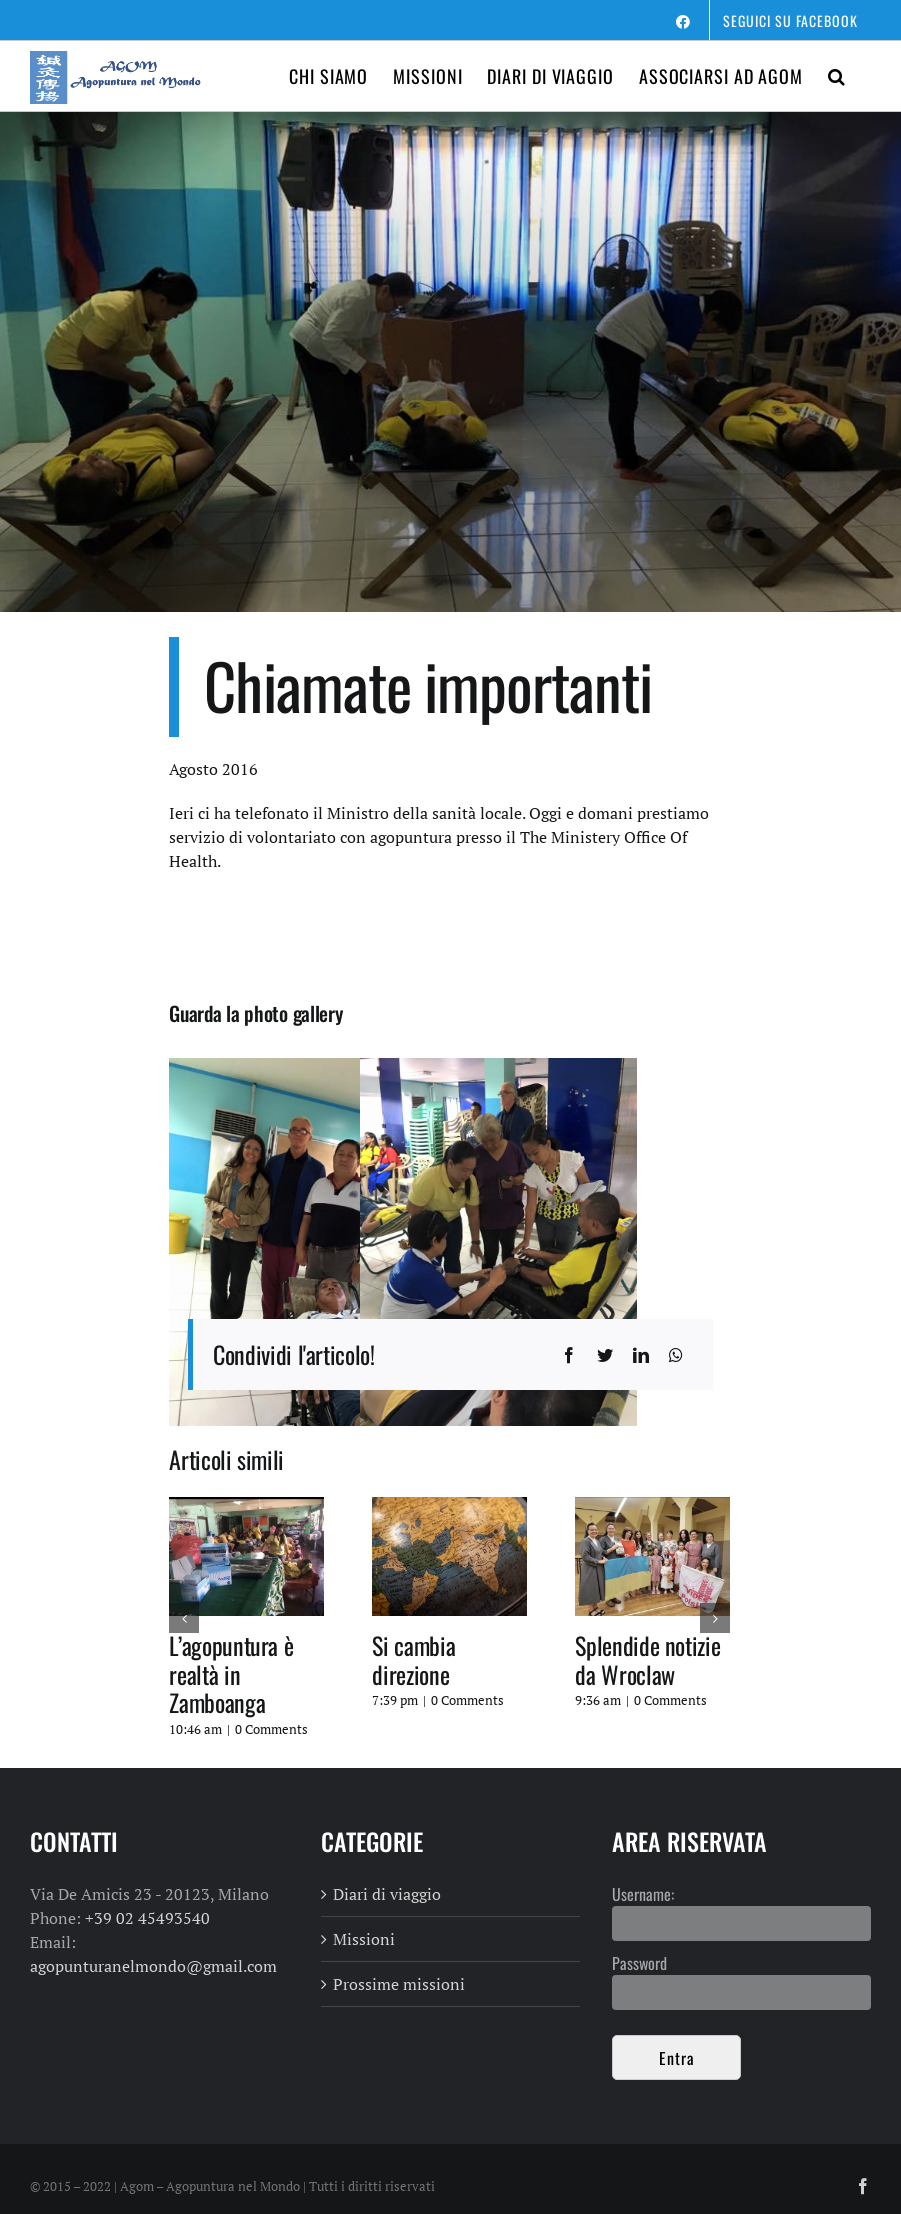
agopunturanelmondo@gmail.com (153, 1966)
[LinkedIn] (641, 1355)
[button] (837, 76)
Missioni (364, 1939)
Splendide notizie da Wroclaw (647, 1659)
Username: (643, 1894)
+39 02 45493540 (147, 1918)
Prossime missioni (399, 1984)
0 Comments (271, 1729)
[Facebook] (569, 1355)
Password (639, 1963)
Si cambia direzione (413, 1659)
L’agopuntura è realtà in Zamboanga (231, 1674)
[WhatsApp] (676, 1355)
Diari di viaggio (387, 1894)
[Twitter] (605, 1355)
